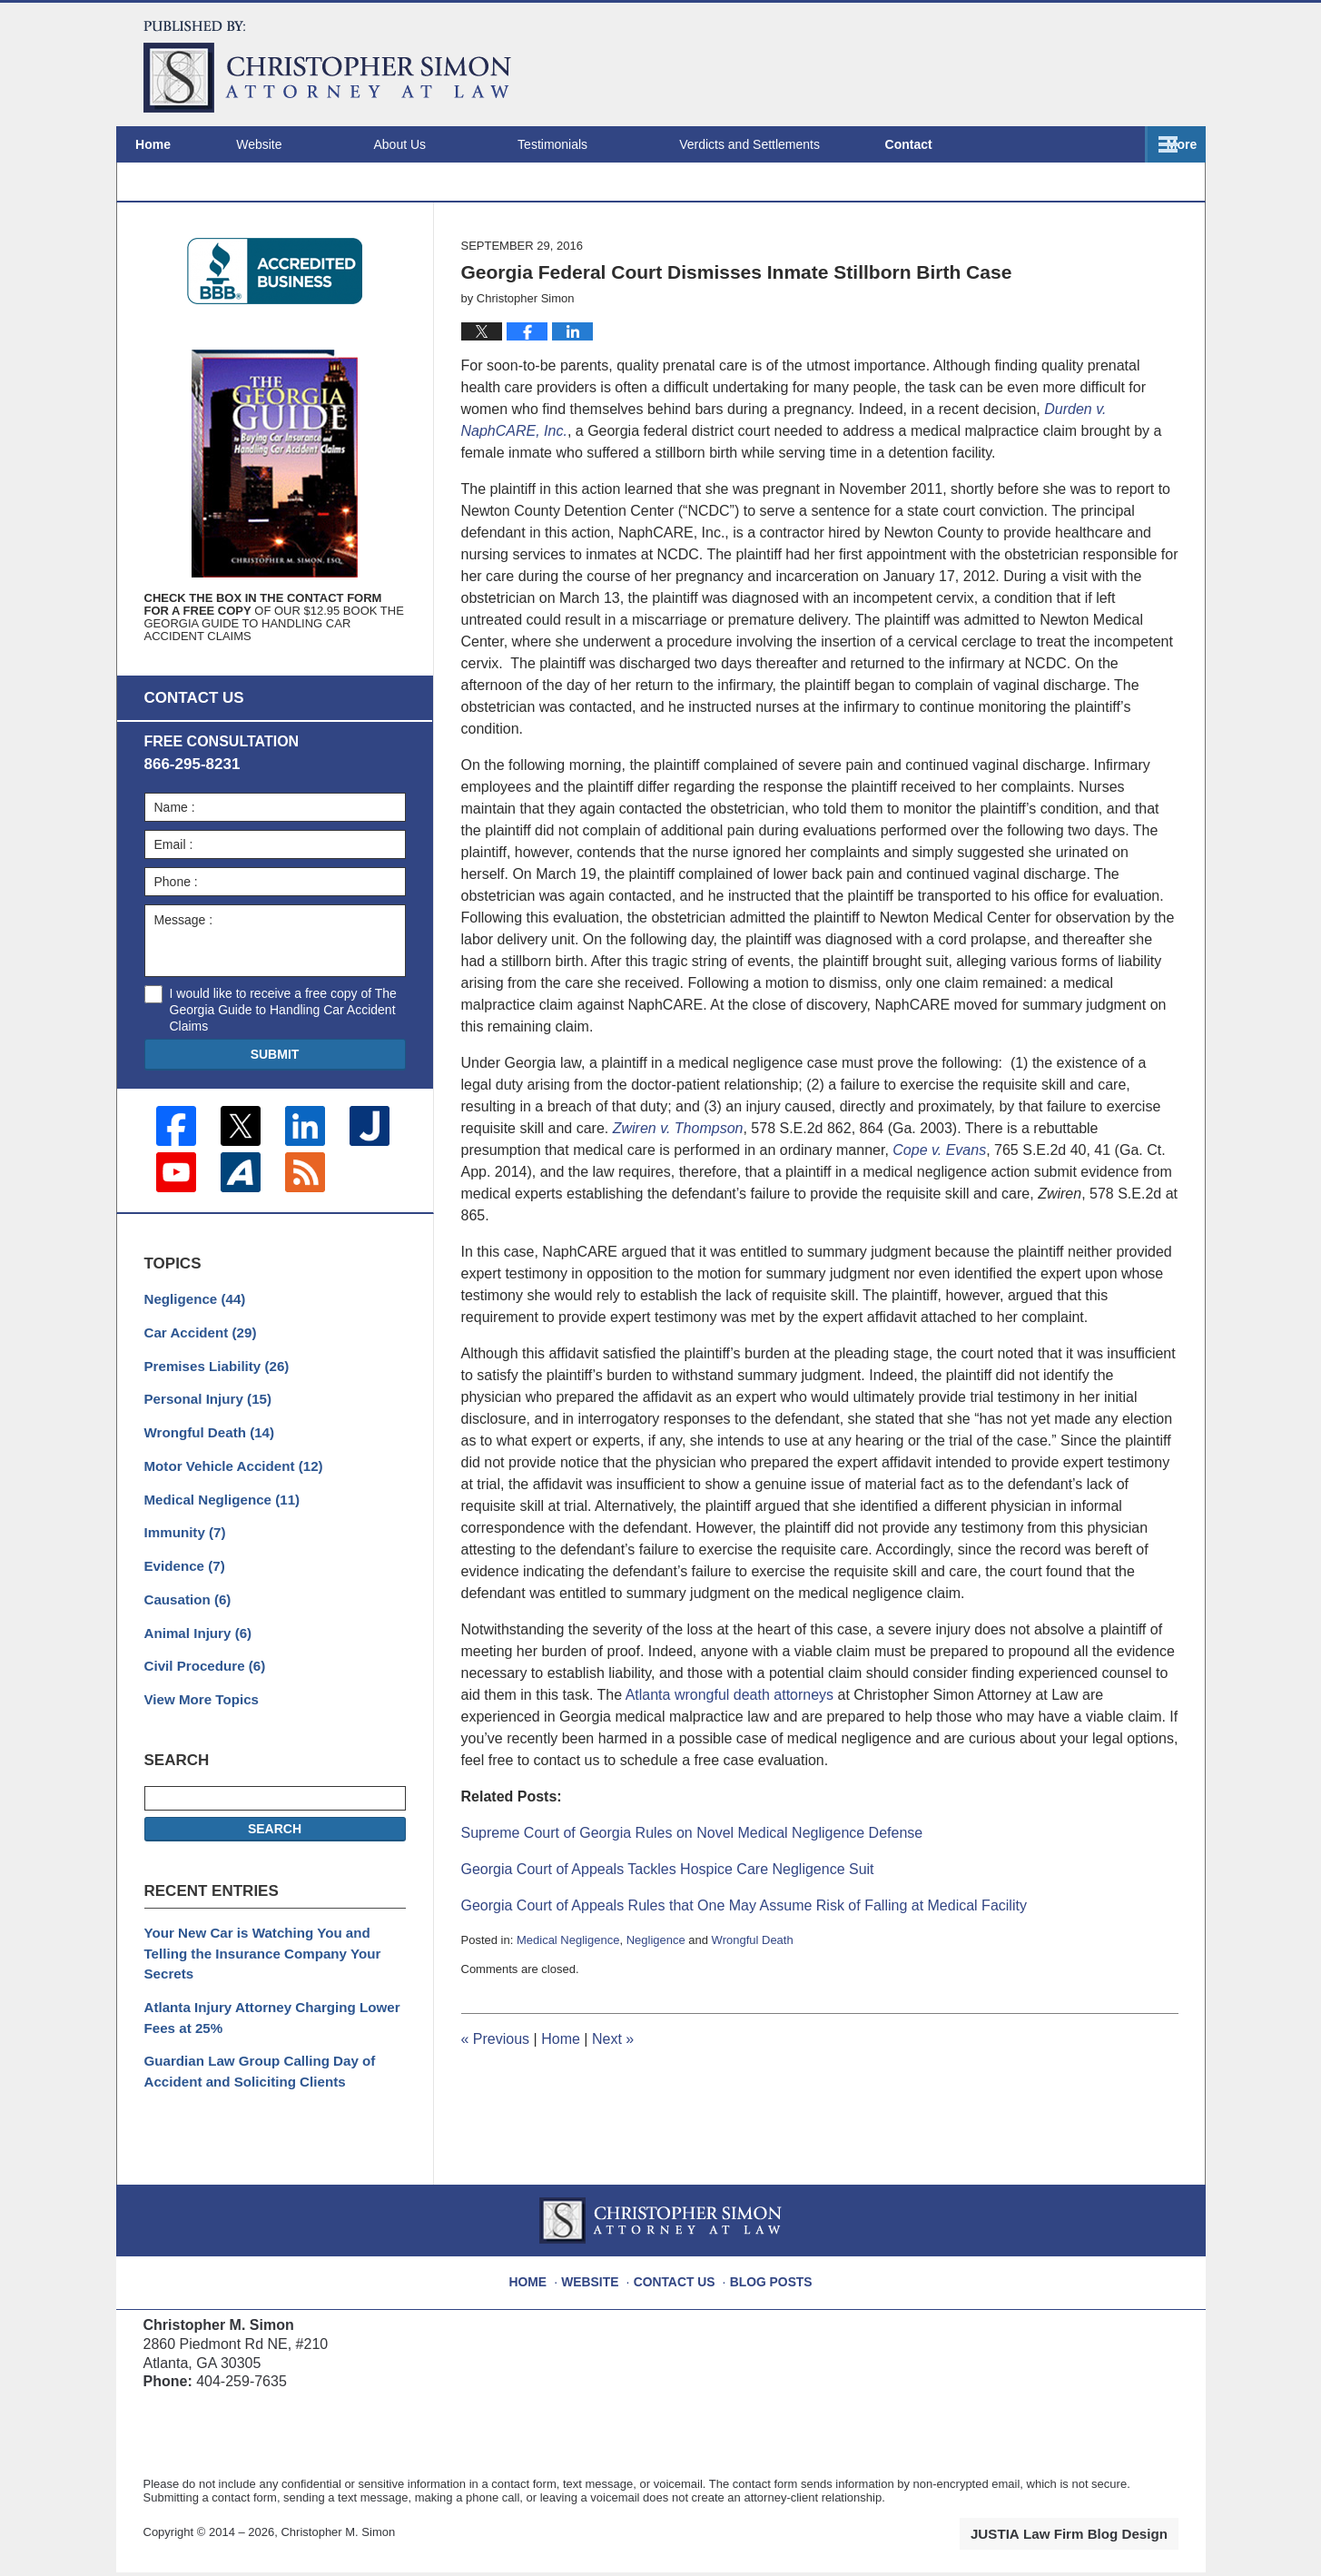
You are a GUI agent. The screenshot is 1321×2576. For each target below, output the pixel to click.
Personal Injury (203, 1442)
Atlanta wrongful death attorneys (729, 1746)
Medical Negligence (568, 1992)
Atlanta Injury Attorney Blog (327, 67)
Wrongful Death (753, 1992)
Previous (495, 2091)
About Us (451, 144)
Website (310, 144)
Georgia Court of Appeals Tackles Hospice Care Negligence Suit (667, 1921)
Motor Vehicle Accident (227, 1505)
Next (613, 2091)
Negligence (655, 1992)
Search (274, 1857)
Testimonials (604, 144)
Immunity (182, 1569)
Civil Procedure (200, 1696)
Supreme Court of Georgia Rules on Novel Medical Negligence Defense (692, 1884)
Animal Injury (194, 1664)
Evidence (182, 1601)
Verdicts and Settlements (801, 144)
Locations (990, 144)
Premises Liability (211, 1410)
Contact (1131, 144)
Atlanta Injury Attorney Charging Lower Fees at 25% (262, 2020)
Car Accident (196, 1378)
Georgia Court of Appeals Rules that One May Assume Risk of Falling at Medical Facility (744, 1957)
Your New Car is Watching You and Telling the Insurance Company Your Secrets (270, 1969)
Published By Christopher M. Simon (1061, 63)
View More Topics (197, 1728)
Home (179, 144)
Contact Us (678, 2279)
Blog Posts (767, 2279)
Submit (275, 1106)
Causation (184, 1632)
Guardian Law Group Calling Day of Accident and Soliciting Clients (251, 2070)
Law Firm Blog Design (1091, 2539)
